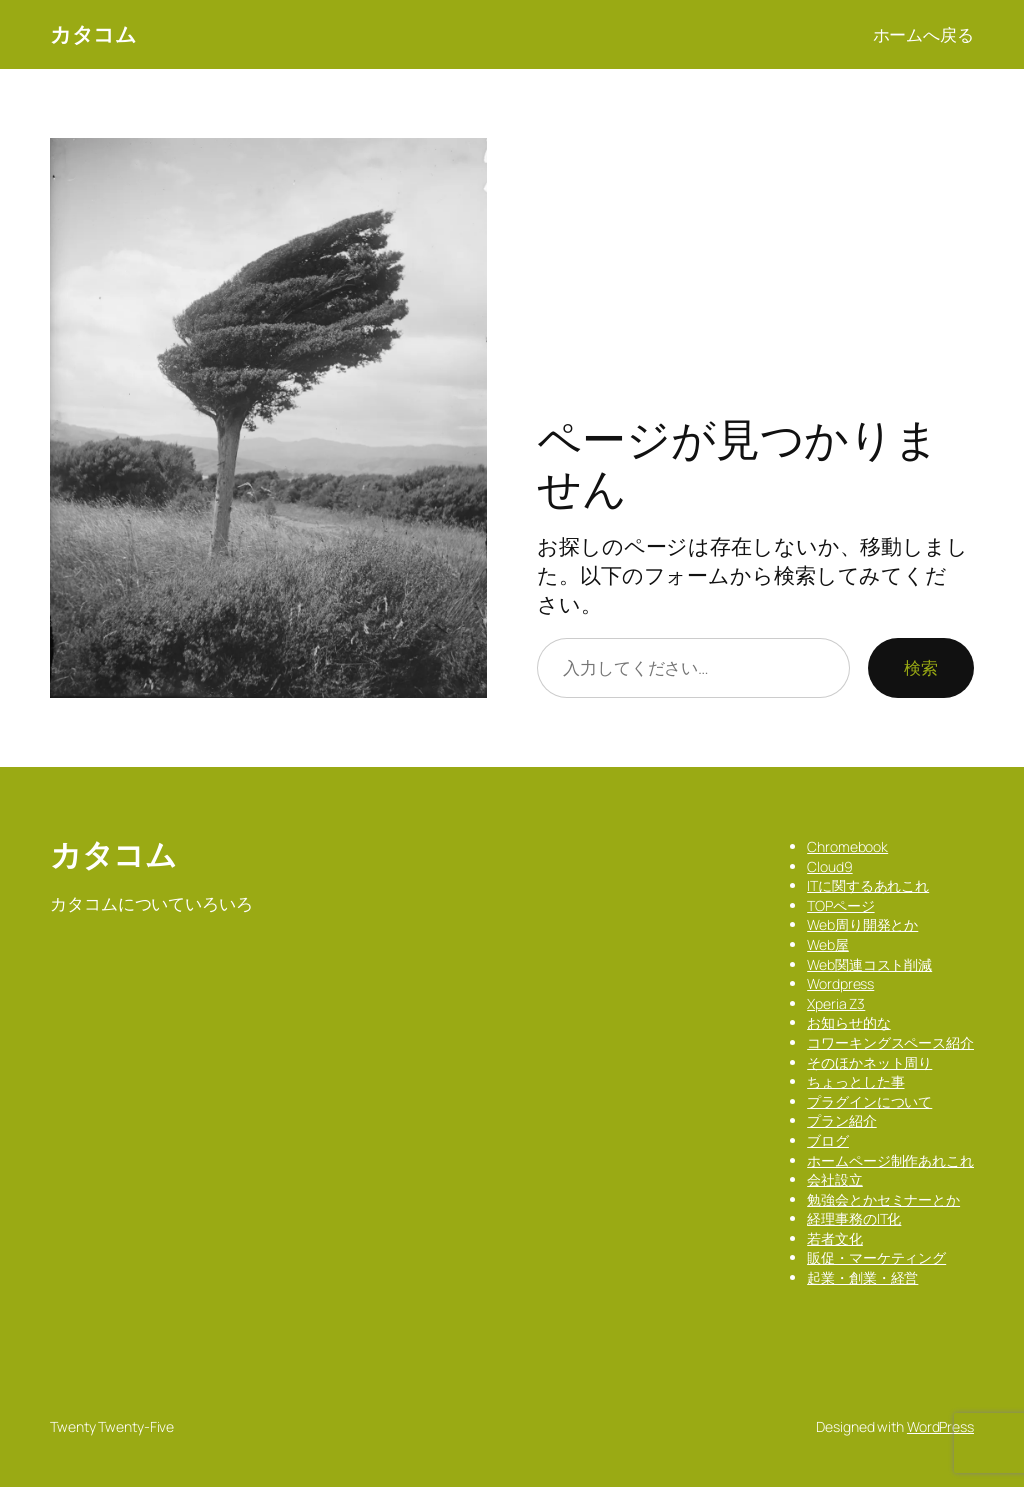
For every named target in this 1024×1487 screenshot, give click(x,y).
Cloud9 (829, 866)
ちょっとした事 (855, 1081)
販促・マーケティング (876, 1257)
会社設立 (835, 1179)
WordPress (940, 1426)
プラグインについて (869, 1101)
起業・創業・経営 (862, 1277)
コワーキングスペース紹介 (890, 1042)
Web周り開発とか (862, 924)
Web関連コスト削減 (869, 964)
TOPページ (840, 905)
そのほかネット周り (869, 1062)
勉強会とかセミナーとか (883, 1199)
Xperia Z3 (836, 1003)
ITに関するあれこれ (868, 885)
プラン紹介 (842, 1120)
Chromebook (847, 846)
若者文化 (835, 1238)
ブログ (828, 1140)
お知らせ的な (848, 1022)
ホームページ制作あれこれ (890, 1160)
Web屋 (828, 944)
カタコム (93, 34)
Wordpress (840, 983)
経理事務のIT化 (854, 1218)
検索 (921, 667)
